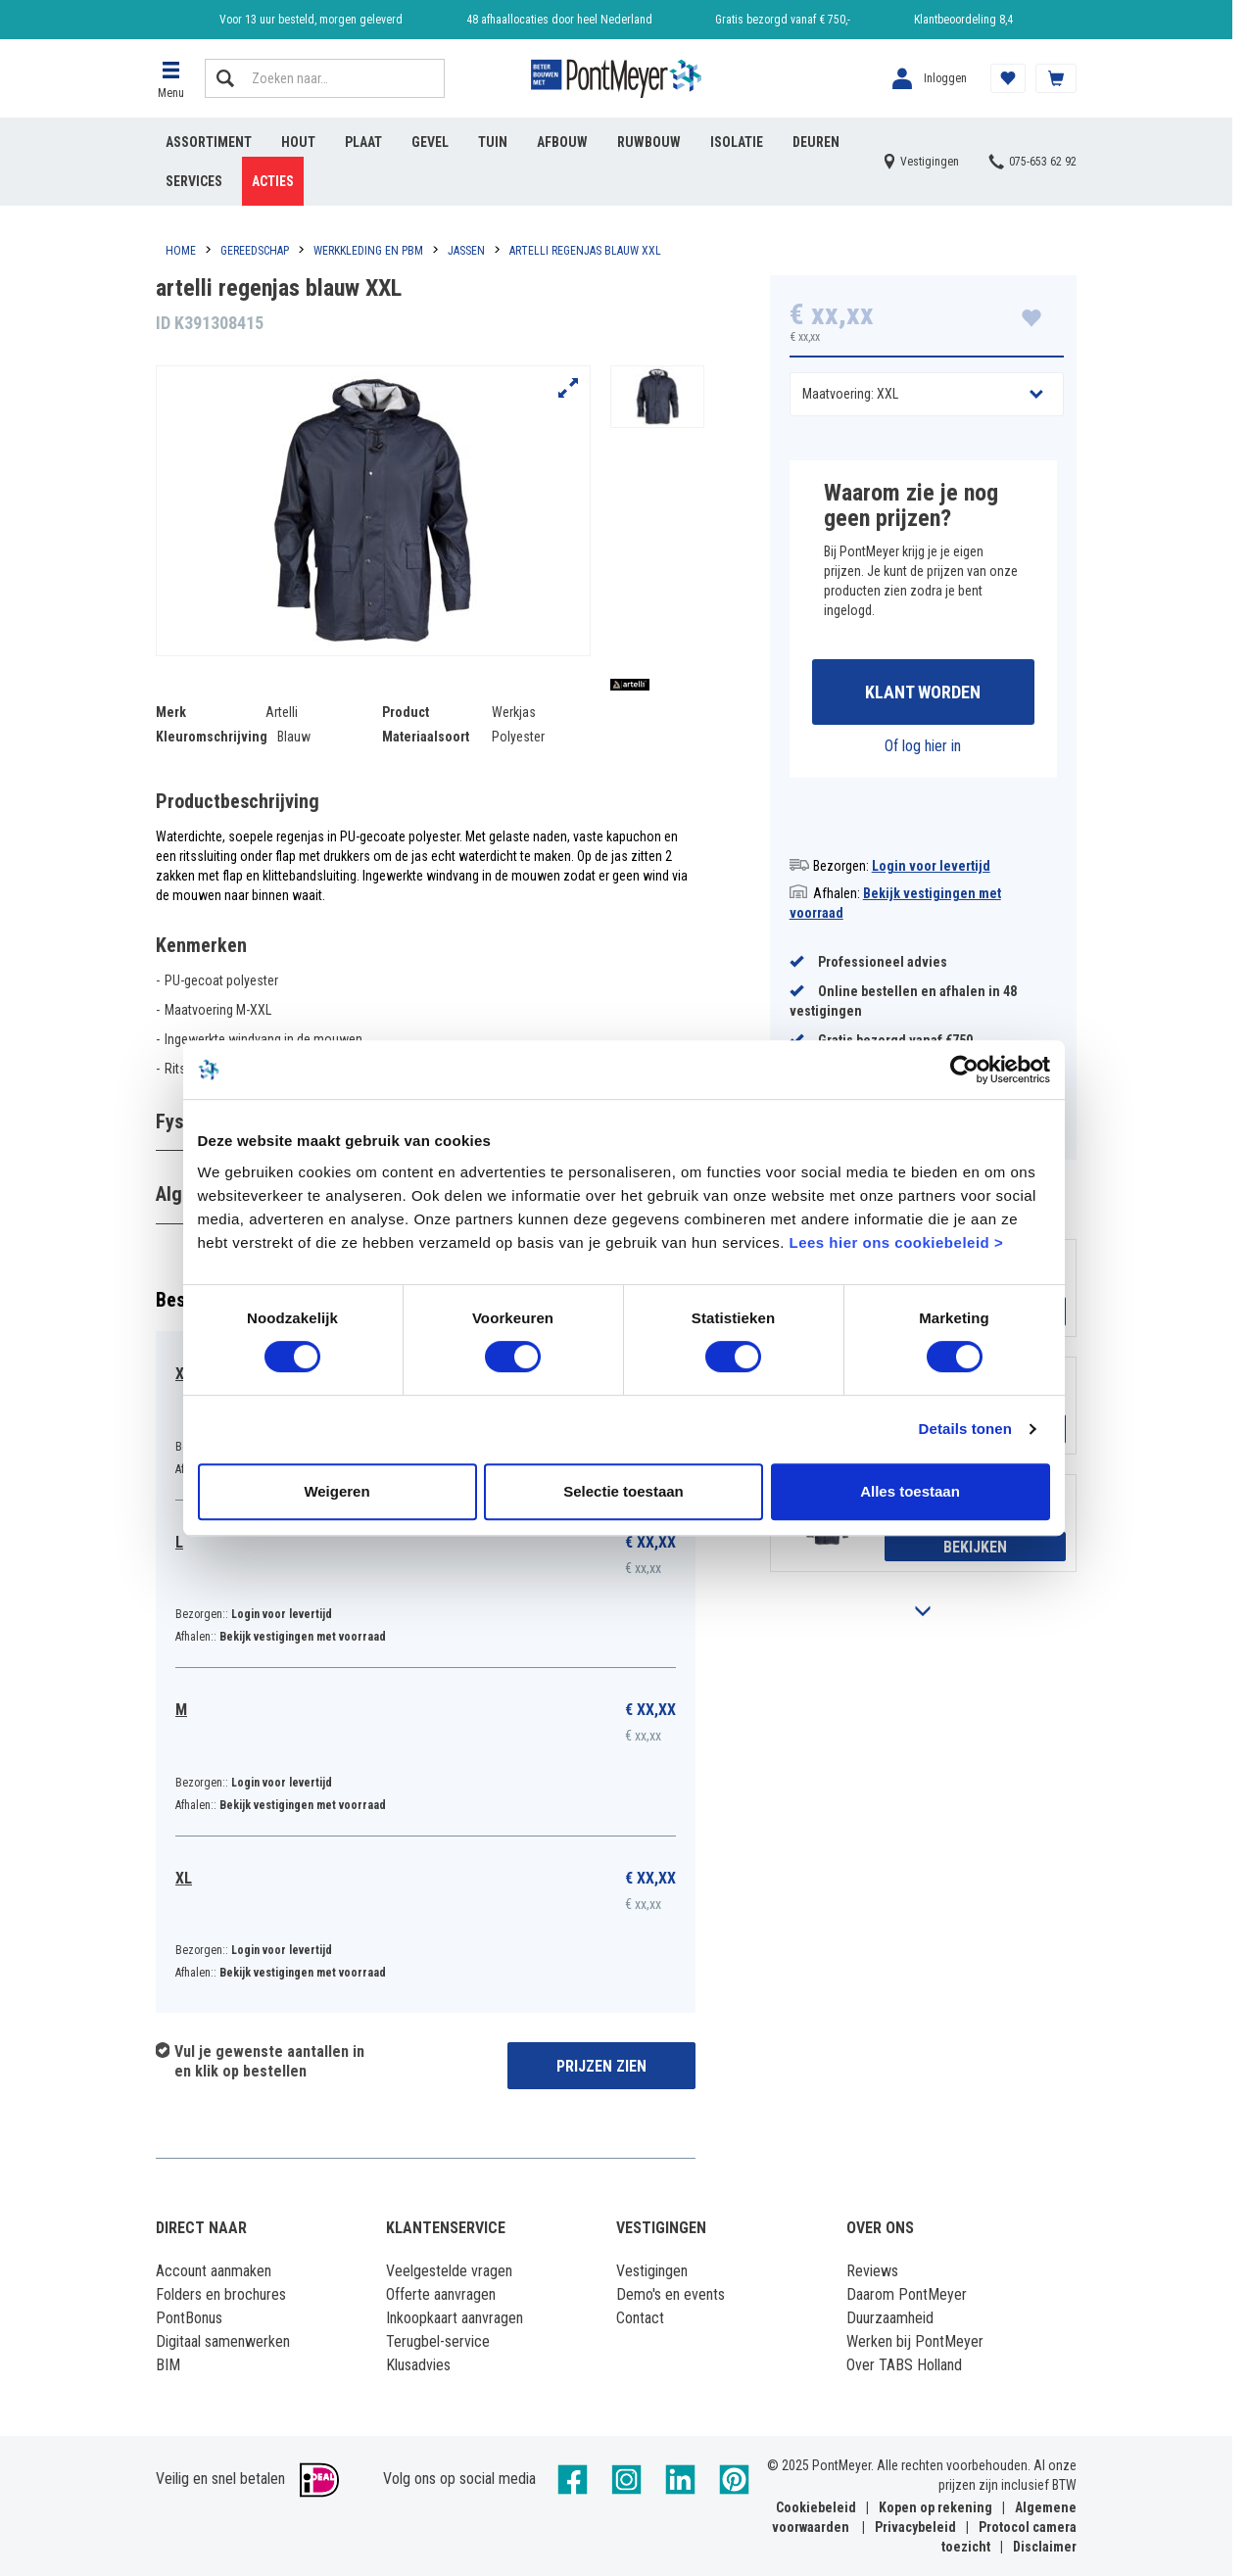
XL (183, 1878)
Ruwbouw (649, 142)
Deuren (815, 142)
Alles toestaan (910, 1494)
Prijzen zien (601, 2066)
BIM (168, 2365)
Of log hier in (923, 746)
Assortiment (209, 142)
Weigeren (336, 1494)
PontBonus (189, 2318)
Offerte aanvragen (441, 2294)
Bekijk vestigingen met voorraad (302, 1637)
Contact (640, 2318)
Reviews (872, 2271)
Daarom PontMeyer (906, 2294)
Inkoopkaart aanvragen (454, 2318)
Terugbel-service (438, 2341)
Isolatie (736, 142)
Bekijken (975, 1547)
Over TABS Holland (904, 2365)
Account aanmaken (213, 2271)
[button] (170, 78)
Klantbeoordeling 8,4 (963, 19)
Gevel (430, 142)
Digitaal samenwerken (223, 2341)
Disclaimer (1045, 2546)
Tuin (492, 142)
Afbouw (562, 142)
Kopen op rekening (935, 2507)
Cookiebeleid (816, 2507)
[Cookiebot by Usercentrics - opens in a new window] (964, 1072)
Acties (273, 181)
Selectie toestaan (623, 1494)
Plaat (363, 142)
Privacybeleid (915, 2527)
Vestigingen (652, 2271)
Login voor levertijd (931, 866)
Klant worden (923, 692)
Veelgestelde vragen (449, 2271)
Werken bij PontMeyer (914, 2341)
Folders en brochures (221, 2294)
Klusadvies (418, 2365)
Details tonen (965, 1432)
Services (194, 181)
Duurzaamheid (890, 2318)
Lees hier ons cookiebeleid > (896, 1245)
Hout (298, 142)
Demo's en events (670, 2294)
